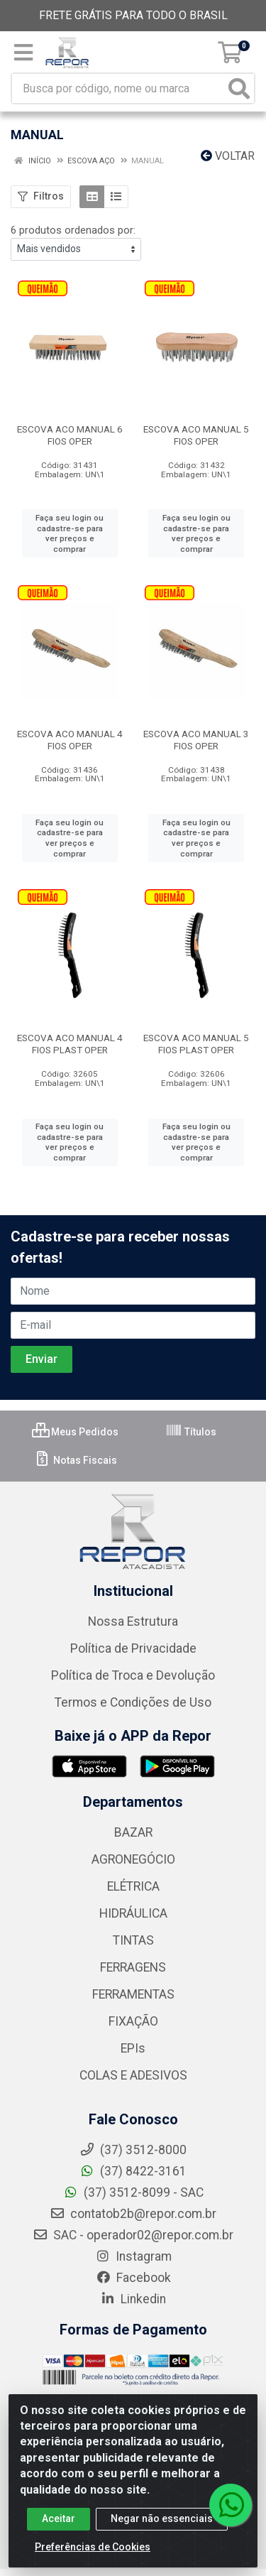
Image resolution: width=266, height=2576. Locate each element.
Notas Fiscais (75, 1460)
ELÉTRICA (133, 1886)
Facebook (133, 2278)
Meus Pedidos (75, 1432)
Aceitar (58, 2532)
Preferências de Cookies (92, 2561)
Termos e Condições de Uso (133, 1702)
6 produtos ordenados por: (73, 230)
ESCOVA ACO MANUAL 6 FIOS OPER (70, 435)
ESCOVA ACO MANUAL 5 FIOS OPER (196, 435)
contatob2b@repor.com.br (133, 2214)
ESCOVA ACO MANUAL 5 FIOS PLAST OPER (196, 1043)
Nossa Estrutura (133, 1621)
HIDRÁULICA (133, 1913)
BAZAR (133, 1832)
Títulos (190, 1432)
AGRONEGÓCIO (133, 1859)
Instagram (133, 2256)
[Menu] (23, 52)
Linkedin (133, 2299)
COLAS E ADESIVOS (133, 2075)
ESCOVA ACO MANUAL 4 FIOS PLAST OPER (70, 1043)
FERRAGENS (133, 1967)
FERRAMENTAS (133, 1994)
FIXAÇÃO (133, 2021)
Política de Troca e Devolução (133, 1675)
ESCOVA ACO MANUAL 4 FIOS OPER (70, 739)
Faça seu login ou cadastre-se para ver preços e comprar (69, 533)
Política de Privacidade (133, 1648)
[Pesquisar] (239, 88)
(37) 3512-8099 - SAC (133, 2192)
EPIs (133, 2048)
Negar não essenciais (162, 2532)
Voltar (228, 156)
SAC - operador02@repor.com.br (133, 2235)
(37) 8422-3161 (133, 2171)
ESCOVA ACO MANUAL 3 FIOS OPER (196, 739)
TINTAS (133, 1940)
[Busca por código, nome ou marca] (118, 88)
